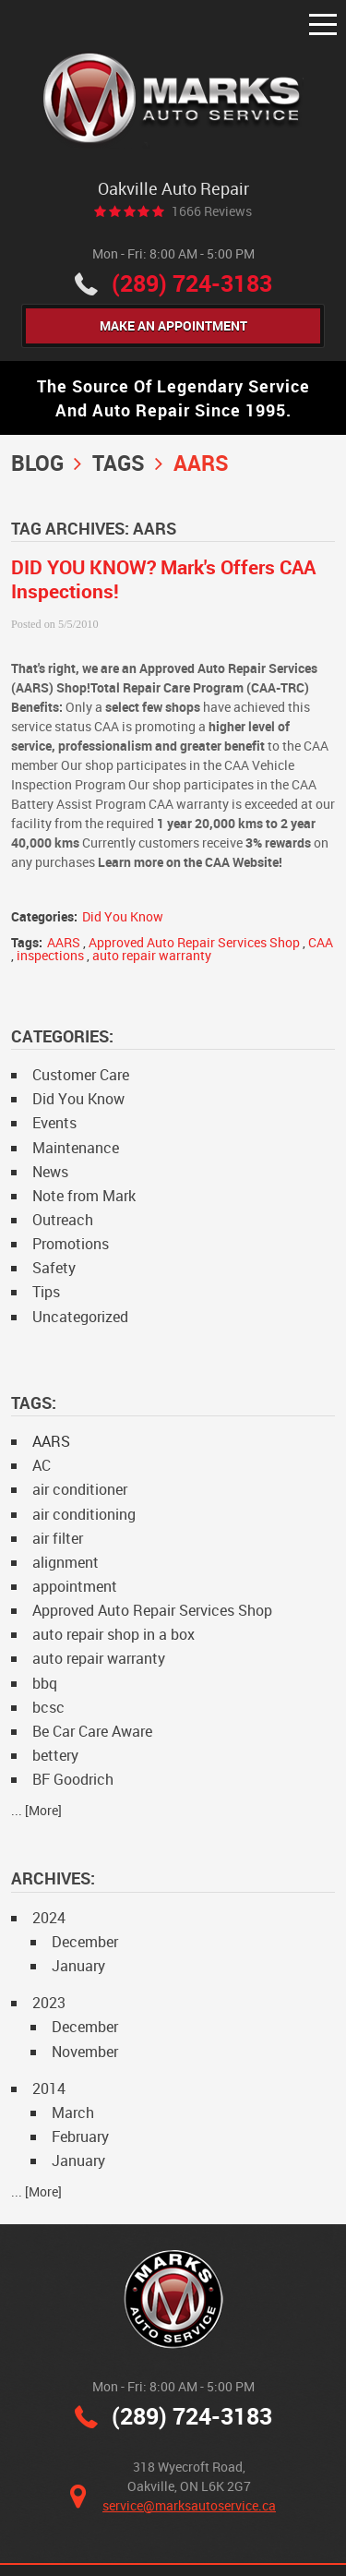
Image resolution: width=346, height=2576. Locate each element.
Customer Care (80, 1075)
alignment (65, 1562)
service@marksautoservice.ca (189, 2505)
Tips (46, 1292)
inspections (50, 955)
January (78, 1966)
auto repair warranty (151, 955)
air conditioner (79, 1489)
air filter (57, 1538)
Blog (37, 463)
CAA (320, 942)
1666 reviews (212, 211)
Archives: (53, 1878)
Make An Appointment (173, 325)
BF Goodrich (72, 1779)
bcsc (48, 1707)
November (85, 2051)
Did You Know (122, 916)
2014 (49, 2088)
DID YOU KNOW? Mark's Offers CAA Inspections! (163, 579)
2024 (49, 1918)
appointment (74, 1586)
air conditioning (84, 1514)
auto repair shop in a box (113, 1634)
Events (54, 1123)
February (80, 2136)
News (50, 1172)
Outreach (62, 1220)
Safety (54, 1268)
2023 (49, 2002)
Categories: (62, 1036)
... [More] (36, 1810)
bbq (44, 1683)
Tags (118, 463)
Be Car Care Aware (92, 1731)
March (73, 2112)
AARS (201, 463)
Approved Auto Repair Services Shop (194, 942)
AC (41, 1465)
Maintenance (75, 1148)
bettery (55, 1755)
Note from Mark (84, 1196)
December (85, 1942)
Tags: (33, 1402)
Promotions (70, 1244)
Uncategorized (80, 1316)
